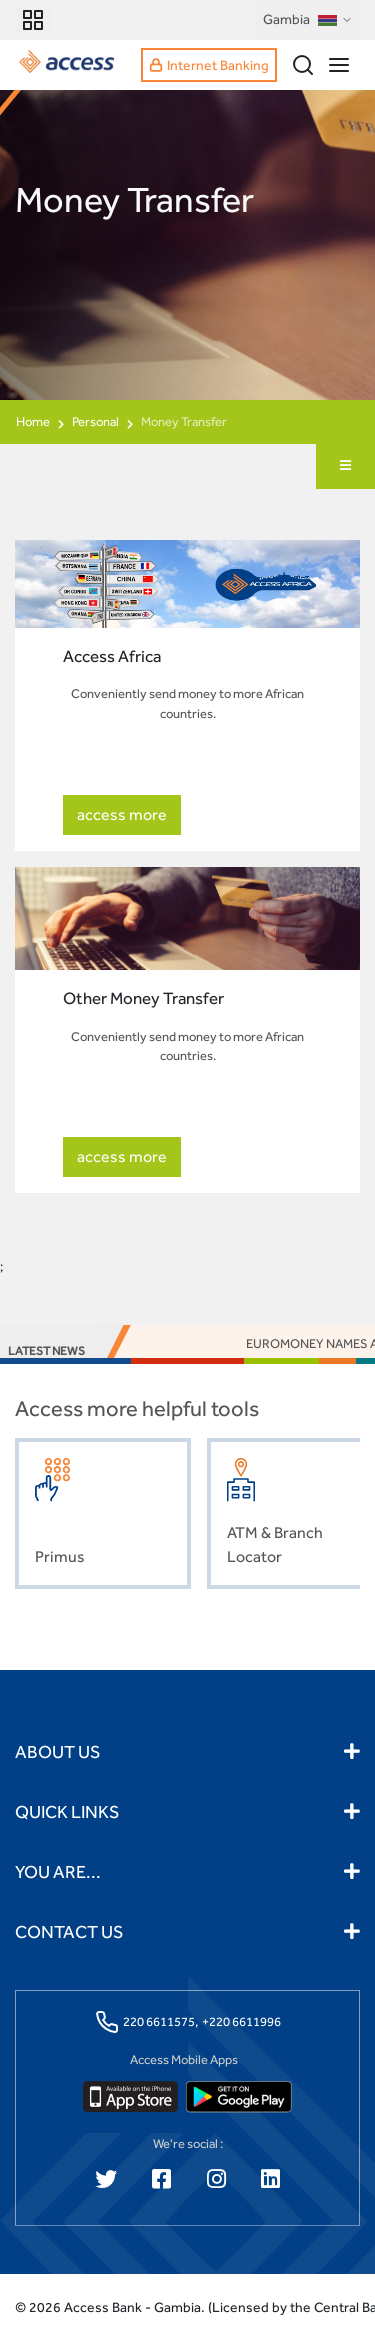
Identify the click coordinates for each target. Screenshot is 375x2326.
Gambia (308, 20)
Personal (95, 421)
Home (33, 421)
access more (122, 814)
